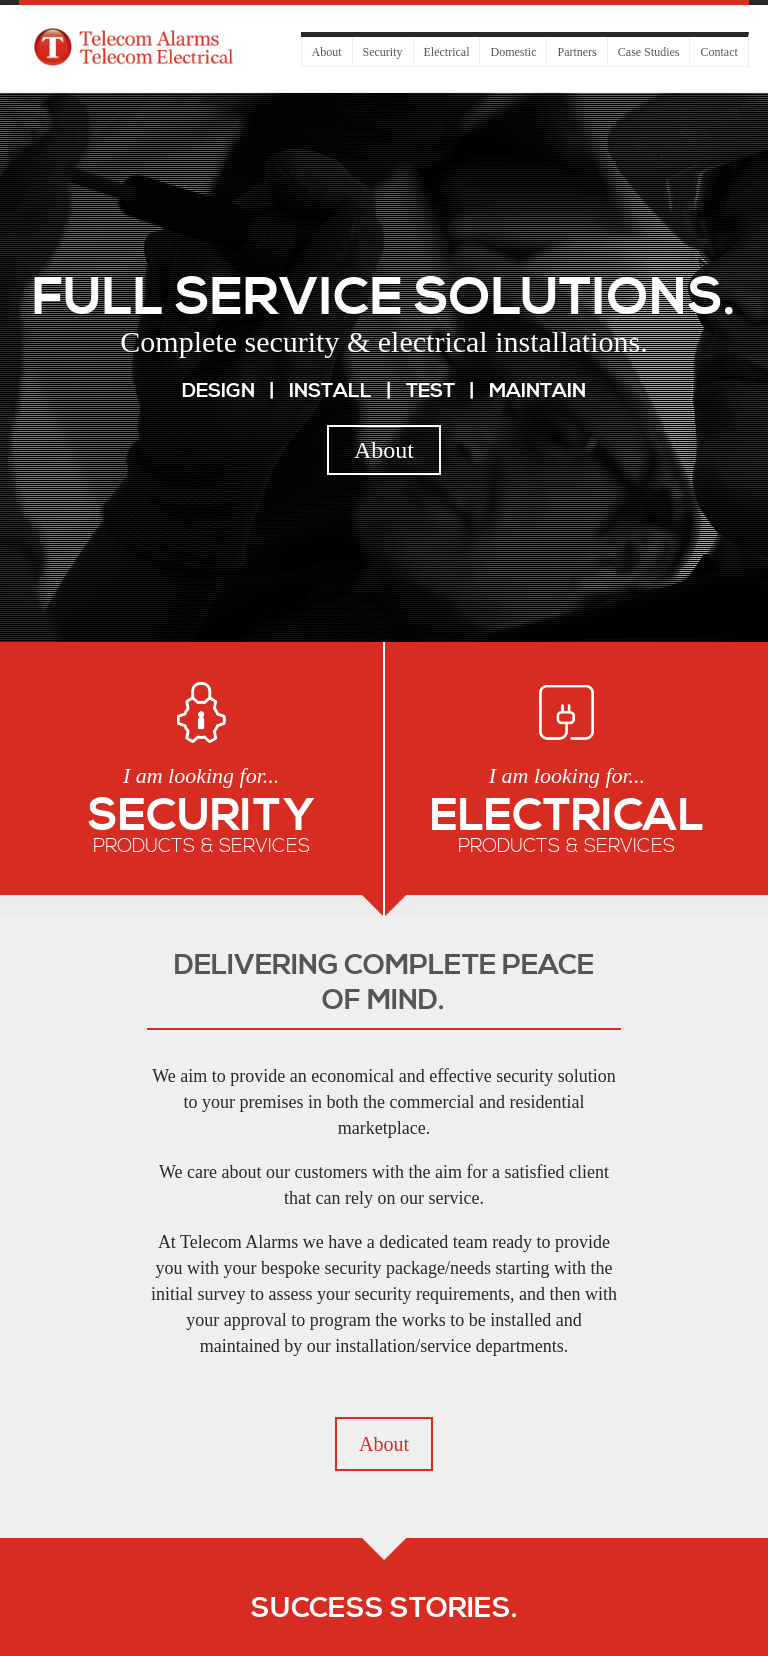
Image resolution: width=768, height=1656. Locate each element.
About (327, 52)
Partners (576, 52)
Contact (718, 52)
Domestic (513, 52)
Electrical (447, 52)
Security (383, 52)
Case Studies (649, 52)
